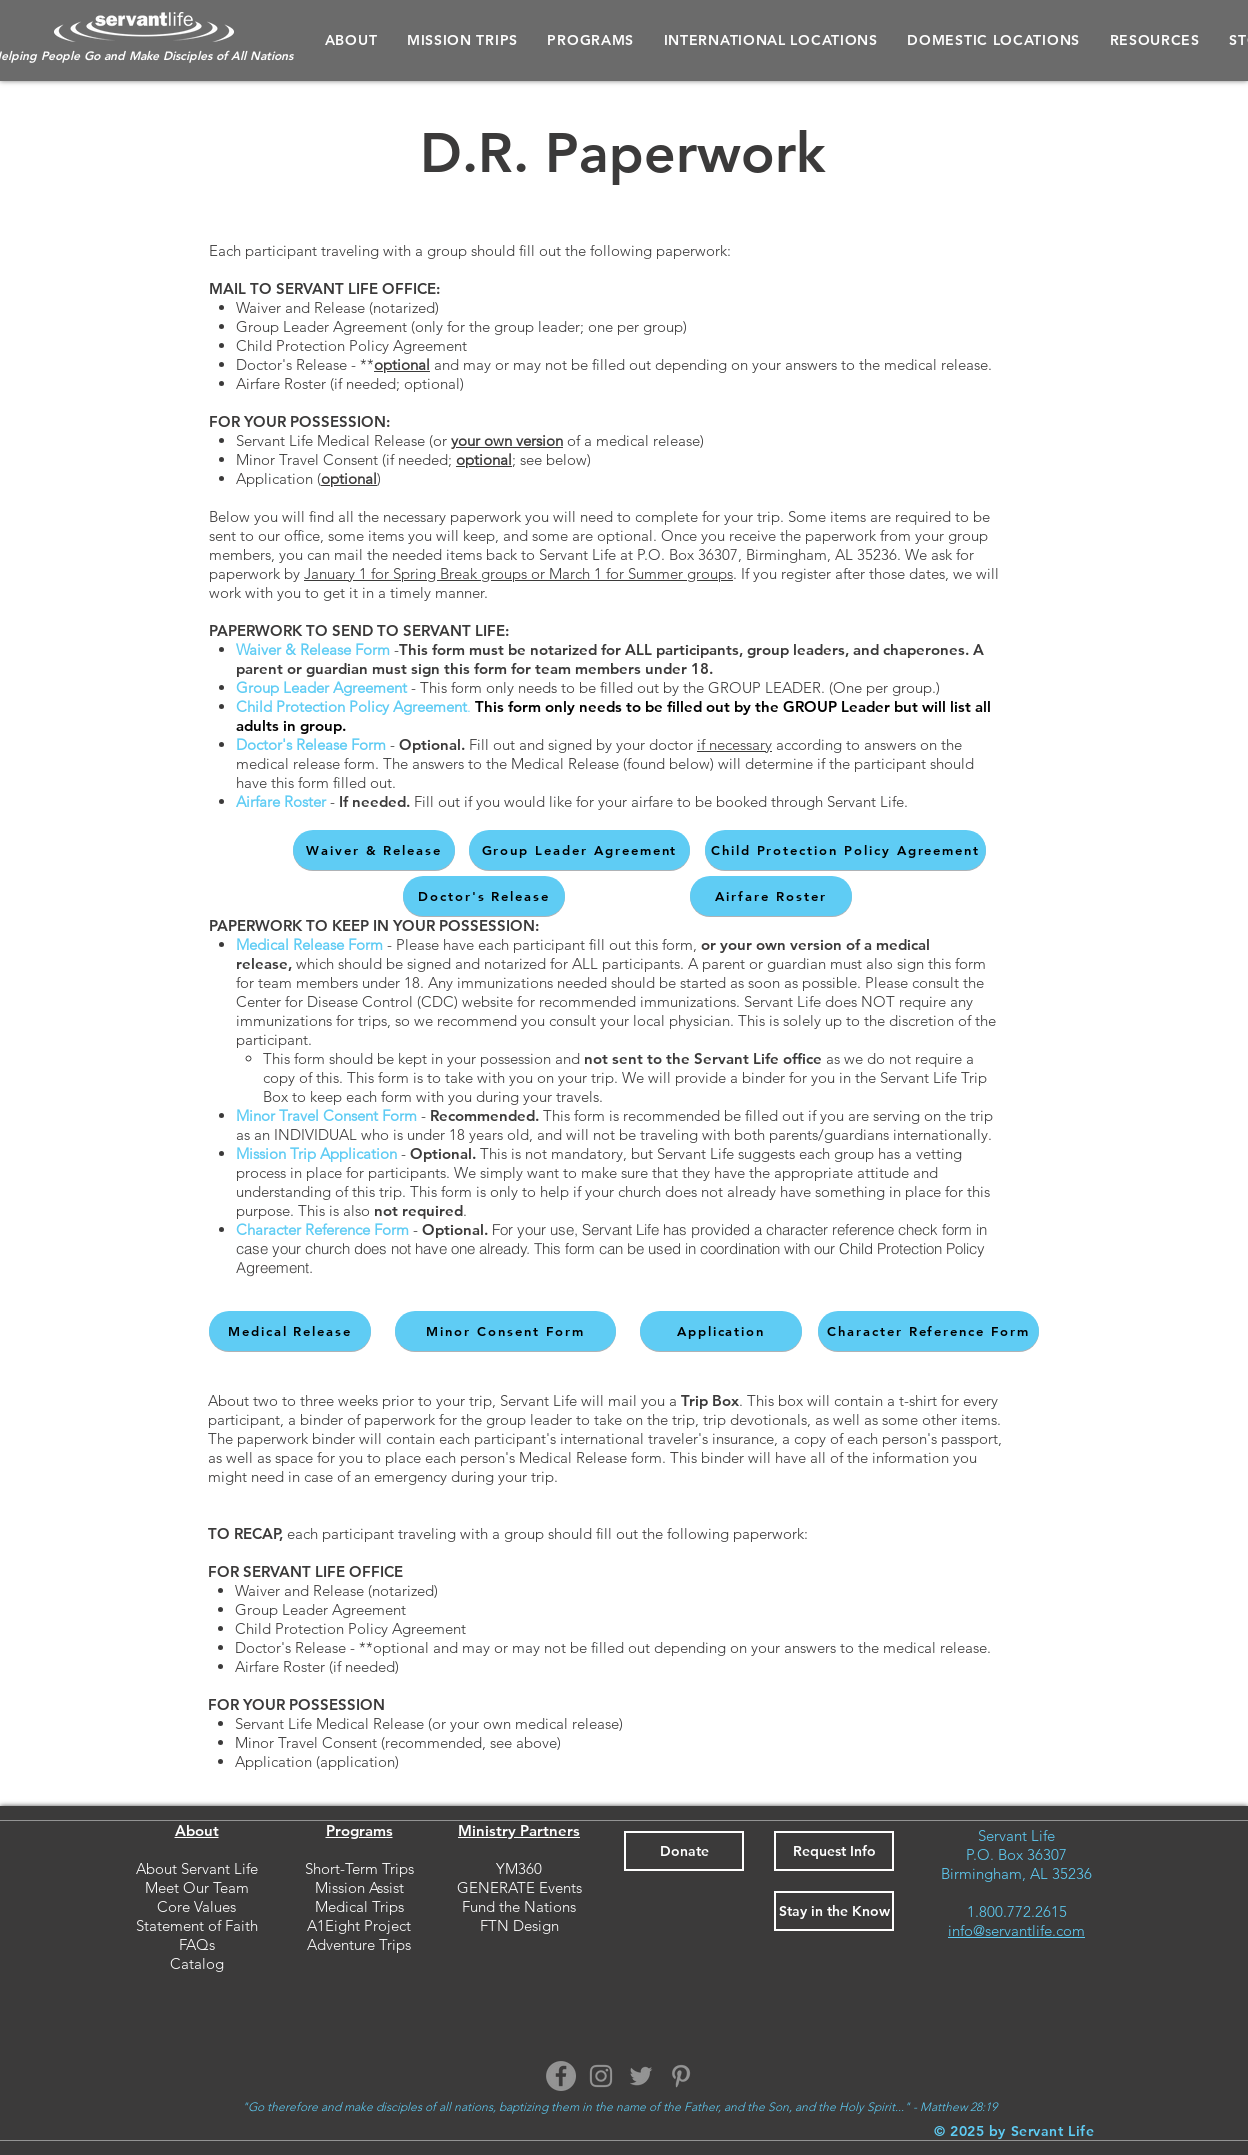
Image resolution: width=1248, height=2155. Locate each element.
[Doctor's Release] (484, 896)
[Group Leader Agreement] (579, 850)
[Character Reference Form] (928, 1331)
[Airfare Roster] (771, 896)
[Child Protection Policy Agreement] (845, 850)
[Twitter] (641, 2076)
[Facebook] (561, 2076)
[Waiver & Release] (374, 850)
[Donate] (684, 1851)
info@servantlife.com (1016, 1930)
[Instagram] (601, 2076)
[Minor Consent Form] (505, 1331)
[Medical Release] (290, 1331)
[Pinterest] (681, 2076)
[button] (591, 40)
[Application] (721, 1331)
